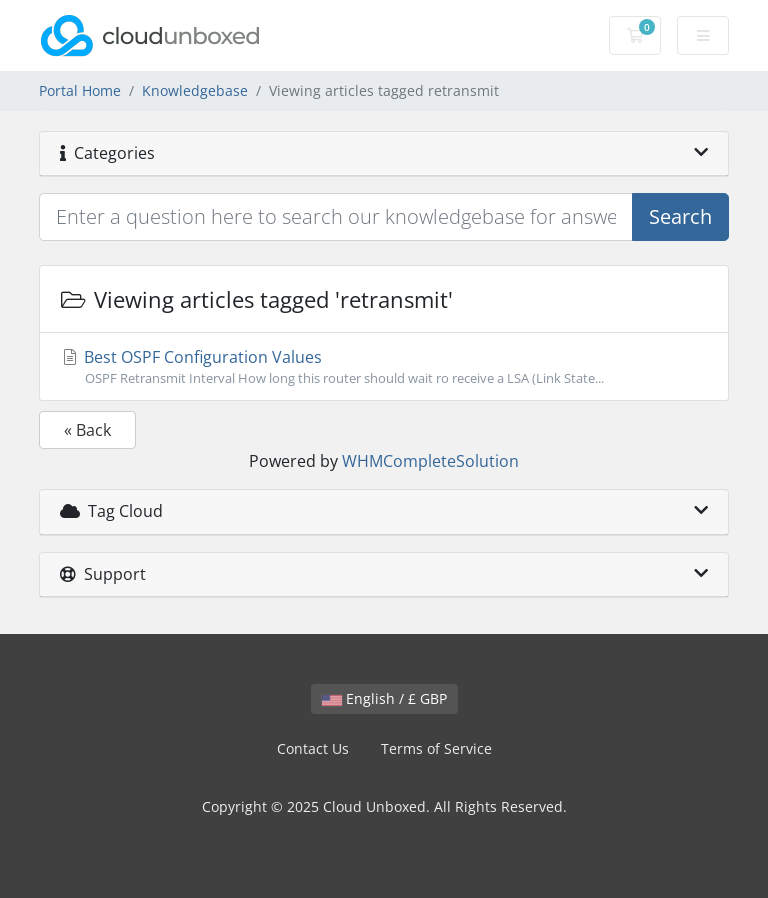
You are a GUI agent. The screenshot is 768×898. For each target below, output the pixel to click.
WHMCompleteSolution (430, 461)
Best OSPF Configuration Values (384, 367)
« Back (87, 430)
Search (680, 216)
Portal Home (80, 90)
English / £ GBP (384, 698)
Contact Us (313, 748)
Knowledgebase (195, 90)
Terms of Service (436, 748)
